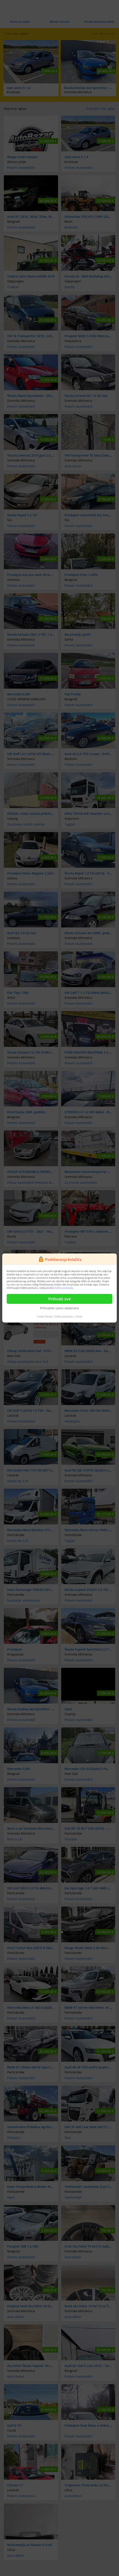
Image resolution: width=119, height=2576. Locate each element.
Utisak (79, 1316)
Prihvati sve (59, 1299)
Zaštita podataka (63, 1287)
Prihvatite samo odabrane (59, 1308)
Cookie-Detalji (44, 1316)
